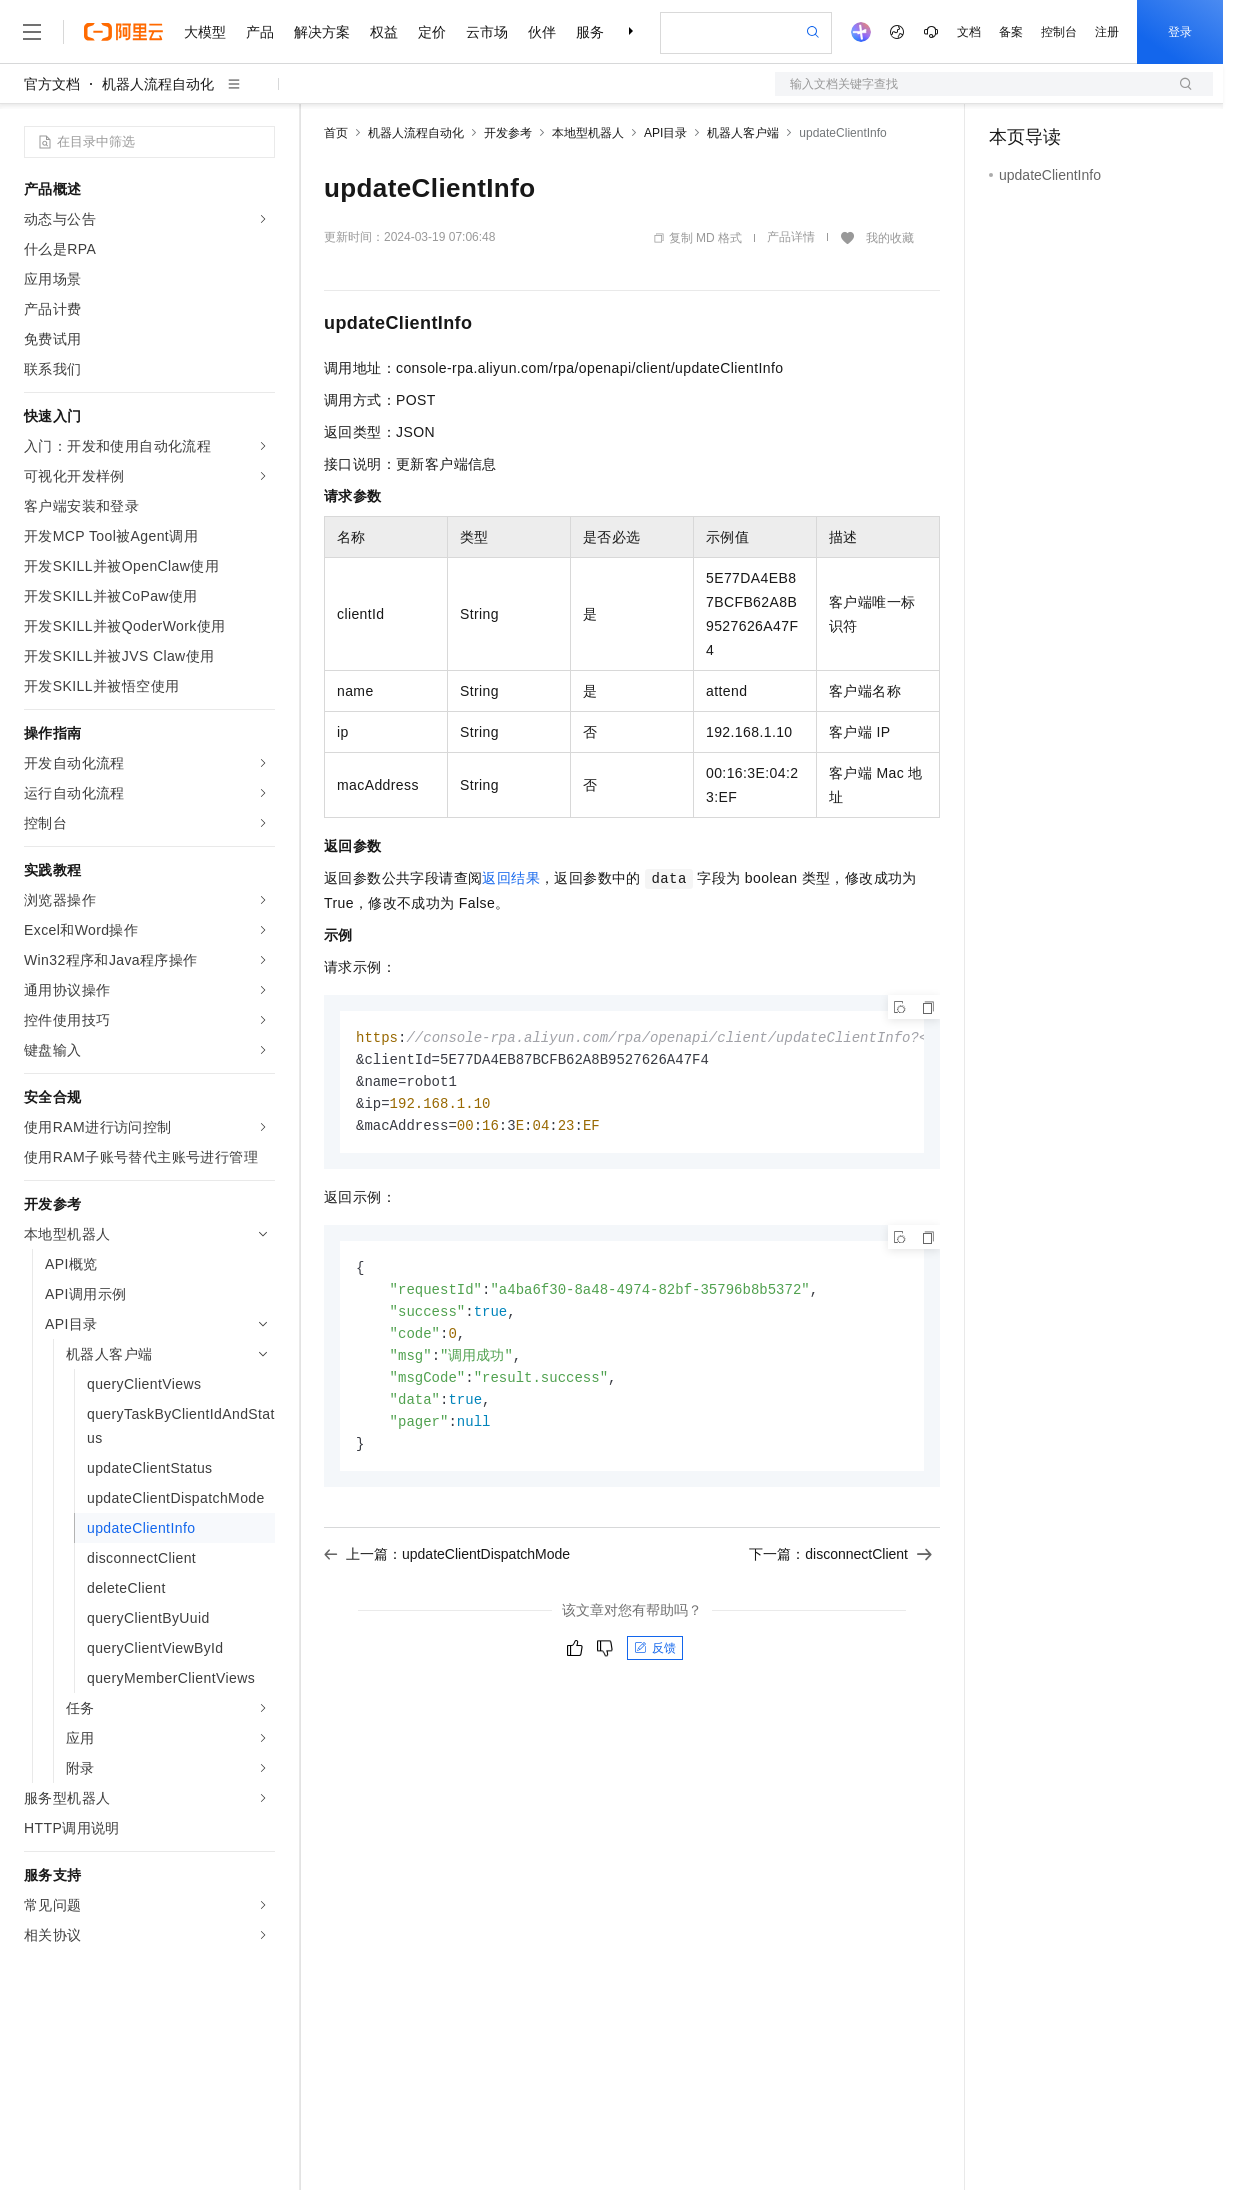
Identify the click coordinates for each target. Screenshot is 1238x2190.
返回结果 (511, 878)
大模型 (205, 32)
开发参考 (508, 133)
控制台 (1059, 32)
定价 (432, 32)
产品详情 (791, 237)
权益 (384, 32)
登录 (1180, 32)
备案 (1011, 32)
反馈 (655, 1662)
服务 (590, 32)
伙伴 (542, 32)
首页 (336, 133)
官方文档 (52, 84)
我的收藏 (890, 238)
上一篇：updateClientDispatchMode (447, 1568)
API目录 (665, 133)
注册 (1107, 32)
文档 (969, 32)
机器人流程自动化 (158, 84)
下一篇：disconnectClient (840, 1568)
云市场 (487, 32)
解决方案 (322, 32)
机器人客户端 (743, 133)
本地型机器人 (588, 133)
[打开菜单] (32, 32)
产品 (260, 32)
